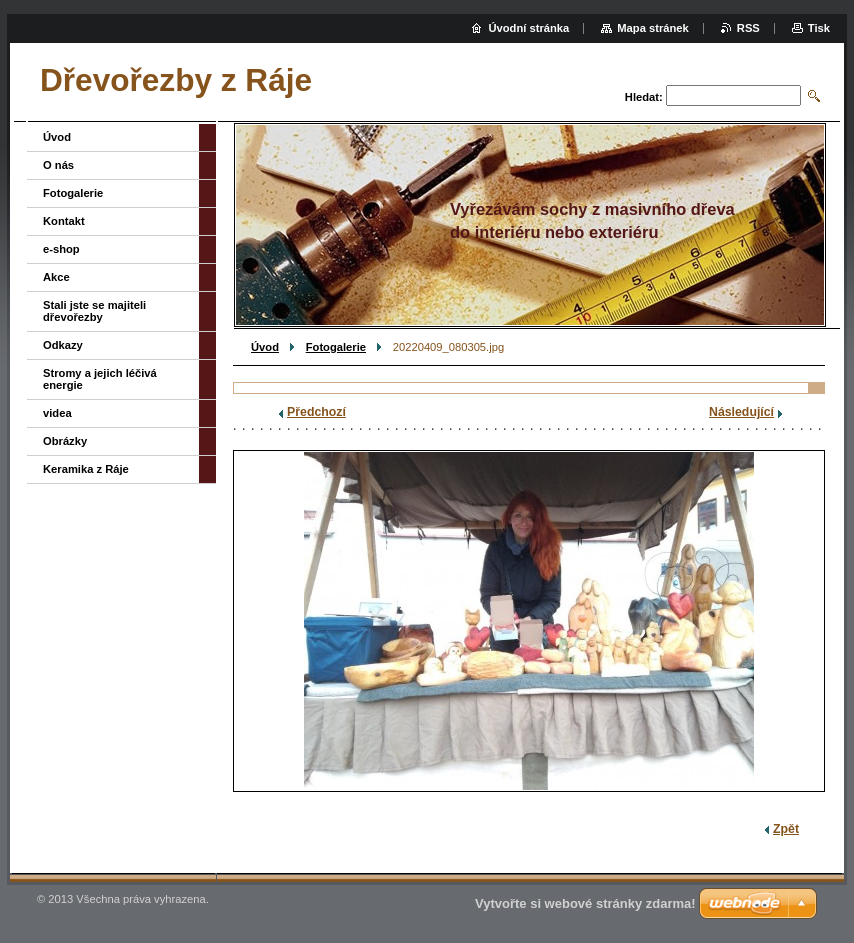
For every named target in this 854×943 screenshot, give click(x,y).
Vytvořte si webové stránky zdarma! (585, 903)
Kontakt (64, 221)
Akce (56, 277)
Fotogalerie (336, 347)
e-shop (61, 249)
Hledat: (644, 97)
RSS (748, 28)
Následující (741, 412)
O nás (58, 165)
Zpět (786, 829)
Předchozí (316, 412)
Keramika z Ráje (86, 469)
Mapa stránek (653, 28)
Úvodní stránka (528, 28)
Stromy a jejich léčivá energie (100, 379)
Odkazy (63, 345)
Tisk (819, 28)
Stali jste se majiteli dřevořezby (94, 311)
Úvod (265, 347)
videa (57, 413)
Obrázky (65, 441)
